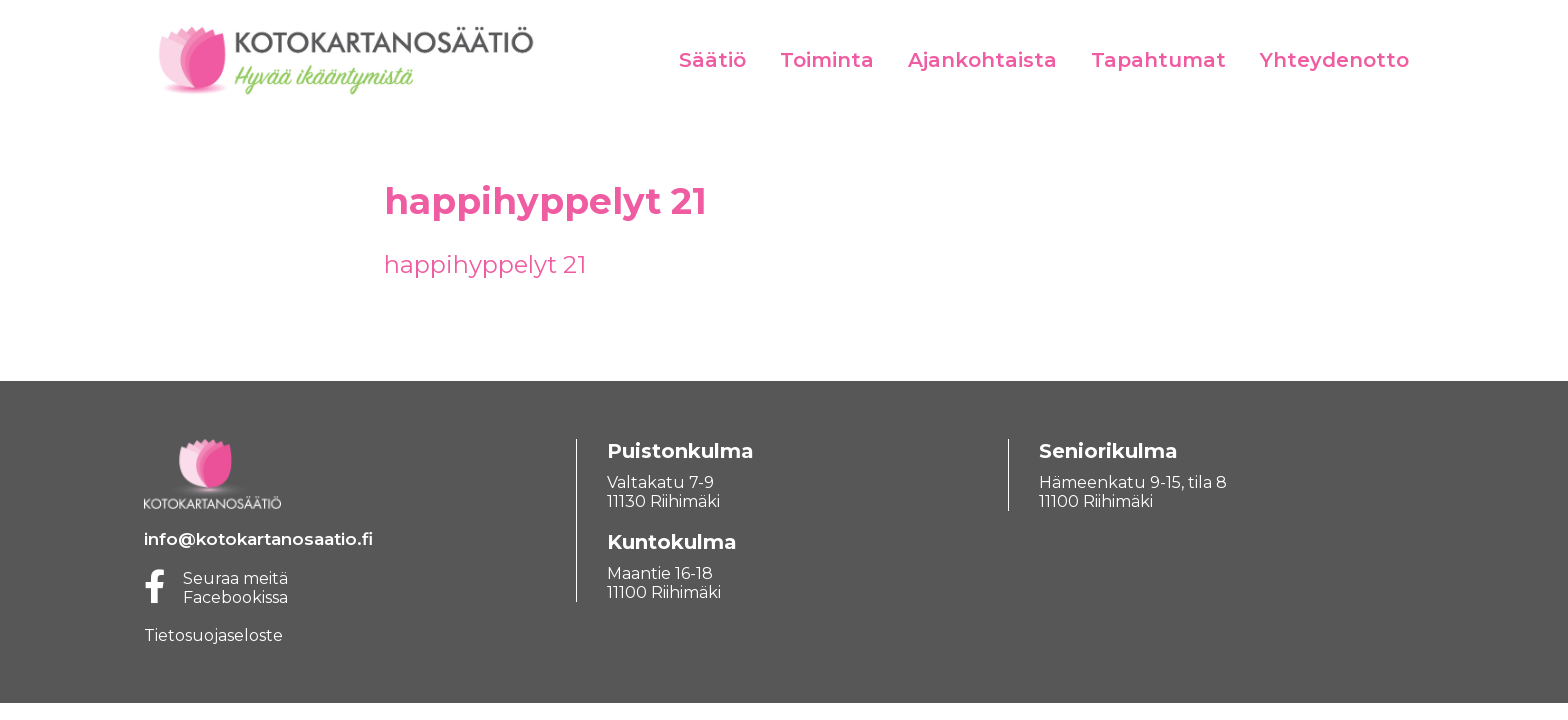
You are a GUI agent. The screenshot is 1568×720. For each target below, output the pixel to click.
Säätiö (712, 60)
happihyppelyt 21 (485, 264)
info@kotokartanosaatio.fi (258, 539)
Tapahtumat (1158, 60)
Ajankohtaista (982, 60)
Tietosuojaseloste (213, 635)
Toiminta (827, 60)
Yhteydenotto (1334, 60)
